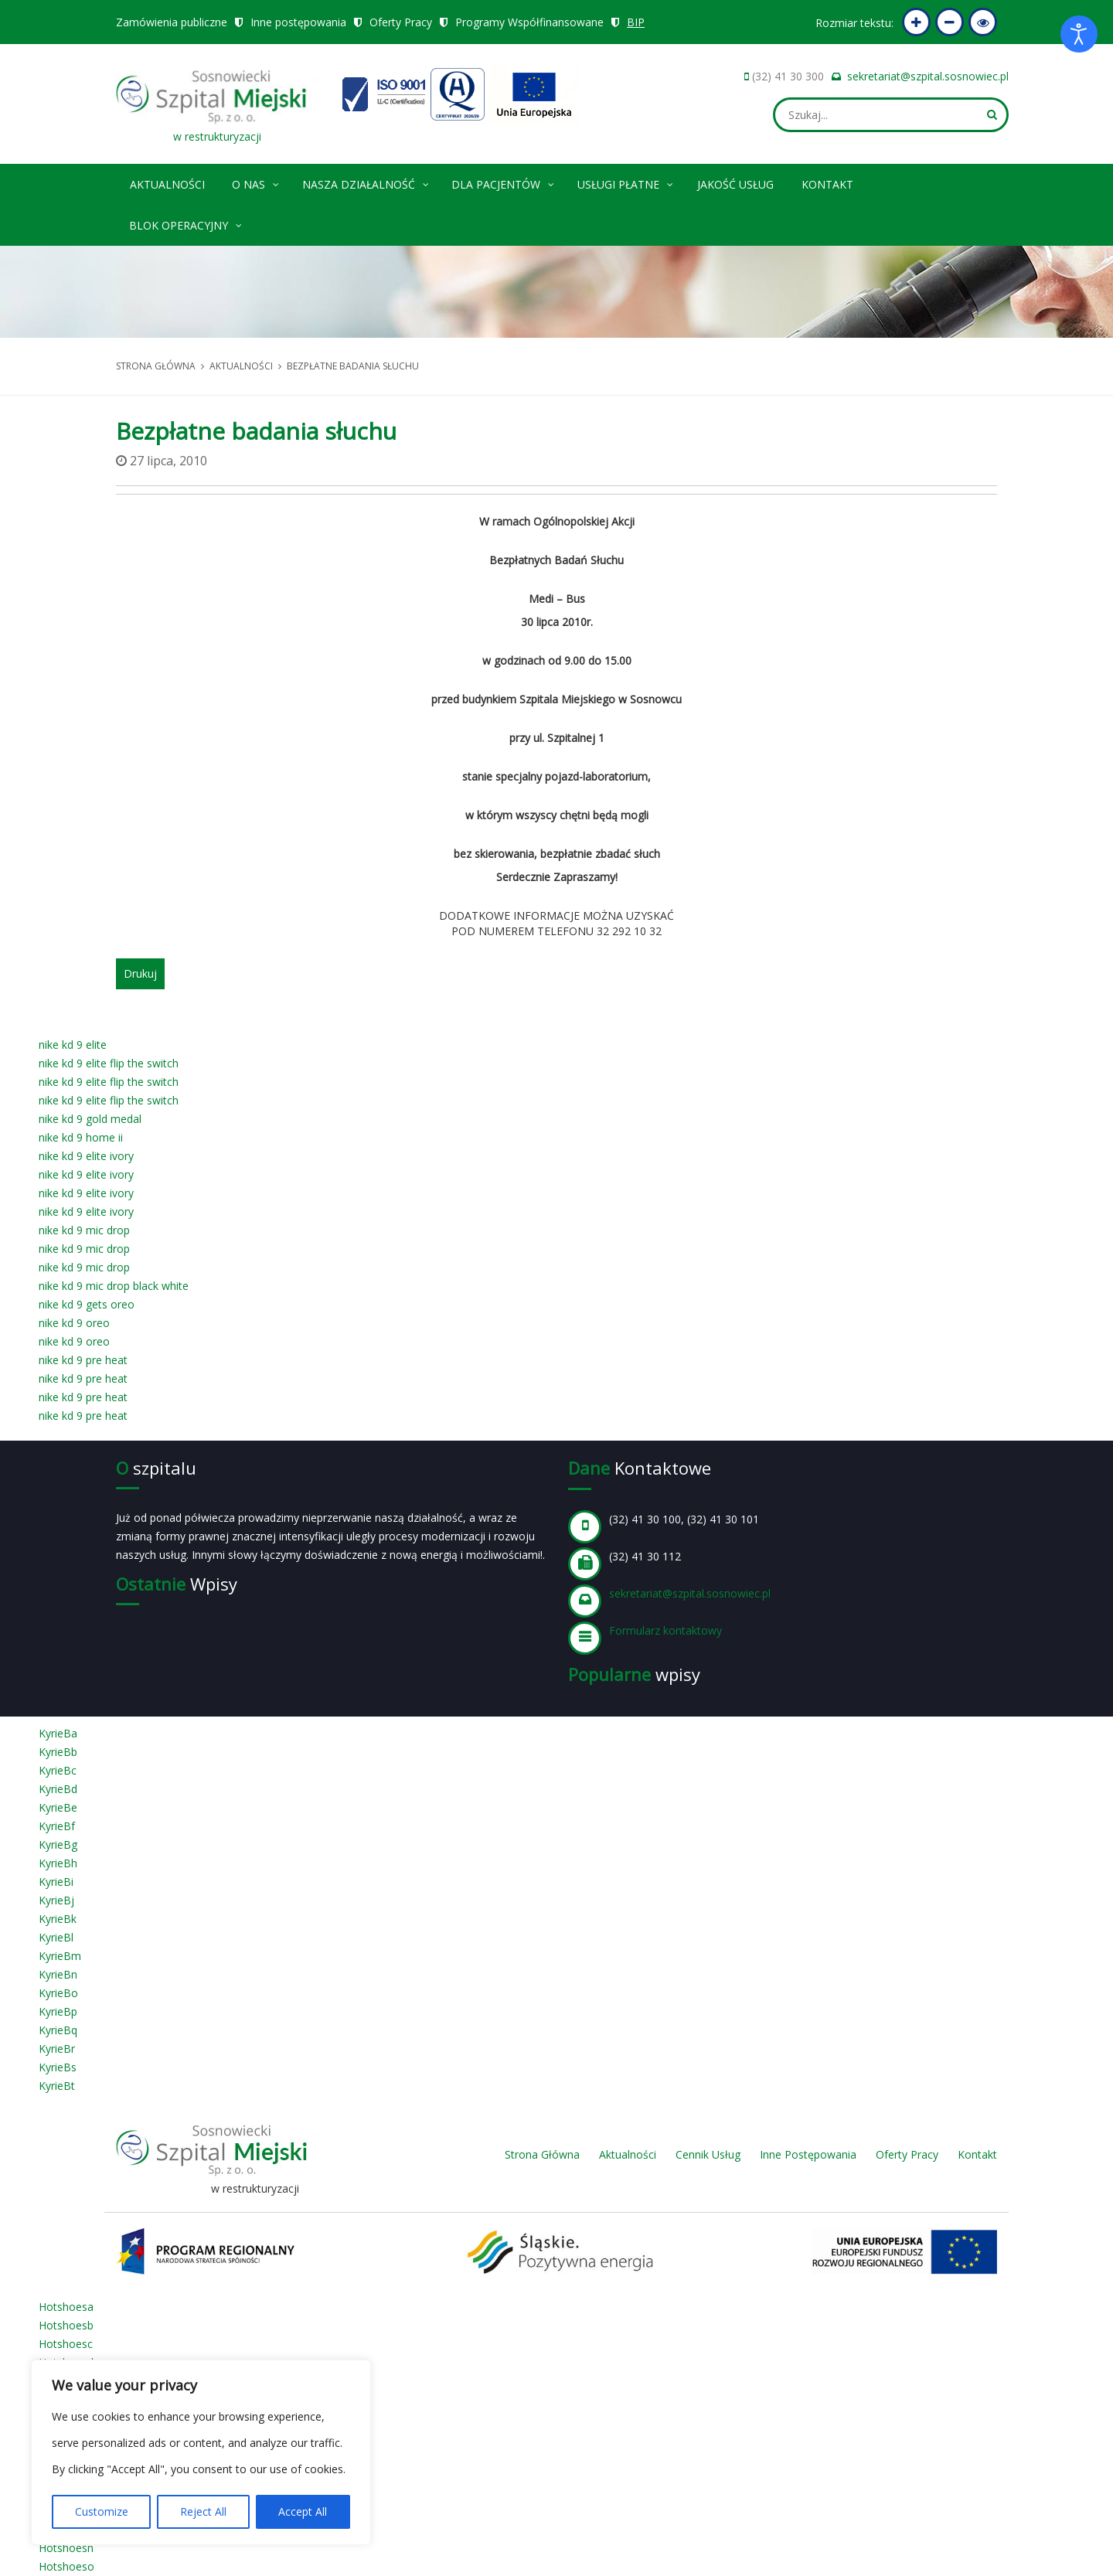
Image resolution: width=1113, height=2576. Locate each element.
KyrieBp (58, 2011)
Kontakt (827, 184)
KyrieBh (58, 1863)
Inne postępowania (298, 22)
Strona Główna (542, 2154)
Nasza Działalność (366, 182)
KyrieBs (58, 2067)
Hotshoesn (66, 2547)
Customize (101, 2511)
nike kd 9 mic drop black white (114, 1285)
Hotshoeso (66, 2566)
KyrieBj (56, 1900)
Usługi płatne (626, 182)
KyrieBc (58, 1770)
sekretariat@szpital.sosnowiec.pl (928, 76)
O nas (256, 182)
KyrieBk (58, 1918)
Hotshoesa (66, 2306)
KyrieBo (58, 1993)
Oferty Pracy (400, 22)
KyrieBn (58, 1974)
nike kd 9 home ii (81, 1137)
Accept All (302, 2511)
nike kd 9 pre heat (83, 1360)
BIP (636, 22)
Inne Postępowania (808, 2154)
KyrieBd (58, 1788)
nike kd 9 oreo (74, 1322)
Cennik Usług (708, 2154)
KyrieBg (58, 1844)
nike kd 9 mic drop (84, 1230)
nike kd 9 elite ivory (86, 1155)
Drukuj (140, 973)
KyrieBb (58, 1751)
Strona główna (156, 366)
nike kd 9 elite (73, 1044)
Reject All (203, 2511)
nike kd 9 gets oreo (86, 1304)
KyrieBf (57, 1826)
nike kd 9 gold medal (90, 1118)
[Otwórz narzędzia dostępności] (1079, 34)
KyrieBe (58, 1807)
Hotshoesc (66, 2343)
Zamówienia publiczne (171, 22)
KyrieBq (58, 2030)
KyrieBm (60, 1955)
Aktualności (167, 184)
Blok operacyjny (186, 223)
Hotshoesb (66, 2325)
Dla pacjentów (503, 182)
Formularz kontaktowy (665, 1630)
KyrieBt (57, 2085)
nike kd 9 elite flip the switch (109, 1063)
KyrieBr (57, 2048)
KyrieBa (58, 1733)
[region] (201, 2452)
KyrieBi (56, 1881)
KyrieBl (56, 1937)
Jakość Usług (735, 184)
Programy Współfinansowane (529, 22)
